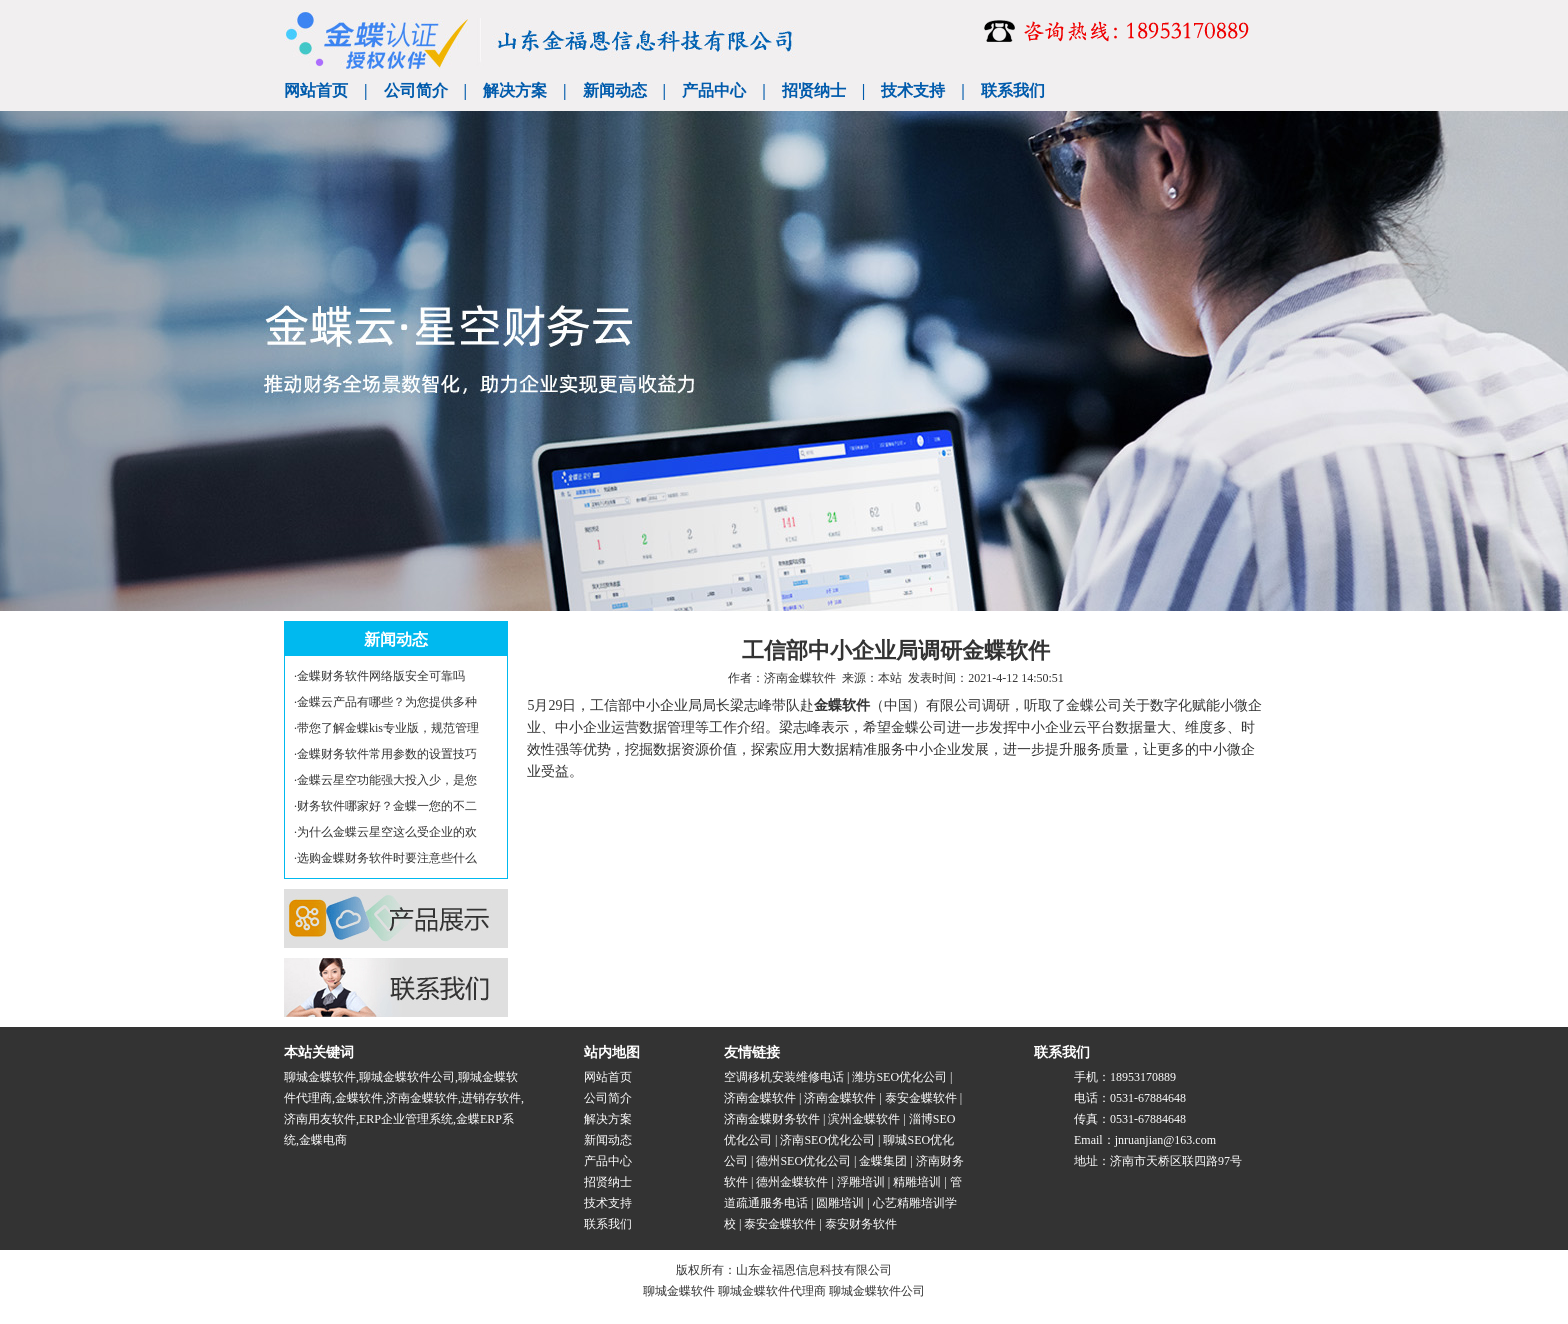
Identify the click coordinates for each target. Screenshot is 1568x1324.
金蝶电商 (323, 1140)
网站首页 (316, 90)
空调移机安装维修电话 (784, 1077)
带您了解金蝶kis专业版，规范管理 (388, 728)
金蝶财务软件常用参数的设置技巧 (387, 754)
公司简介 (416, 90)
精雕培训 (917, 1182)
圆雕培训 (840, 1203)
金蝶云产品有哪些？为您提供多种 (387, 702)
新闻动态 (615, 90)
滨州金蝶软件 (864, 1119)
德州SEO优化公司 (803, 1161)
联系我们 (1013, 90)
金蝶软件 (842, 705)
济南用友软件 (320, 1119)
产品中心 (714, 90)
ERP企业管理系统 (406, 1119)
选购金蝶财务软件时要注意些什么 (387, 858)
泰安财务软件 (861, 1224)
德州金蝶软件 (792, 1182)
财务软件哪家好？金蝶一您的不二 (387, 806)
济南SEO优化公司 (827, 1140)
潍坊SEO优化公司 (899, 1077)
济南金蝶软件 (800, 678)
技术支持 (913, 90)
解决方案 (515, 90)
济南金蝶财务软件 (772, 1119)
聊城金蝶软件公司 (407, 1077)
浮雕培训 (861, 1182)
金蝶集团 (883, 1161)
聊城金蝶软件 (320, 1077)
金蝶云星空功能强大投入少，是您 (387, 780)
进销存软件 (491, 1098)
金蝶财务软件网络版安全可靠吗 (381, 676)
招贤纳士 (814, 90)
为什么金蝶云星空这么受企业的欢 (387, 832)
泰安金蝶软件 (921, 1098)
